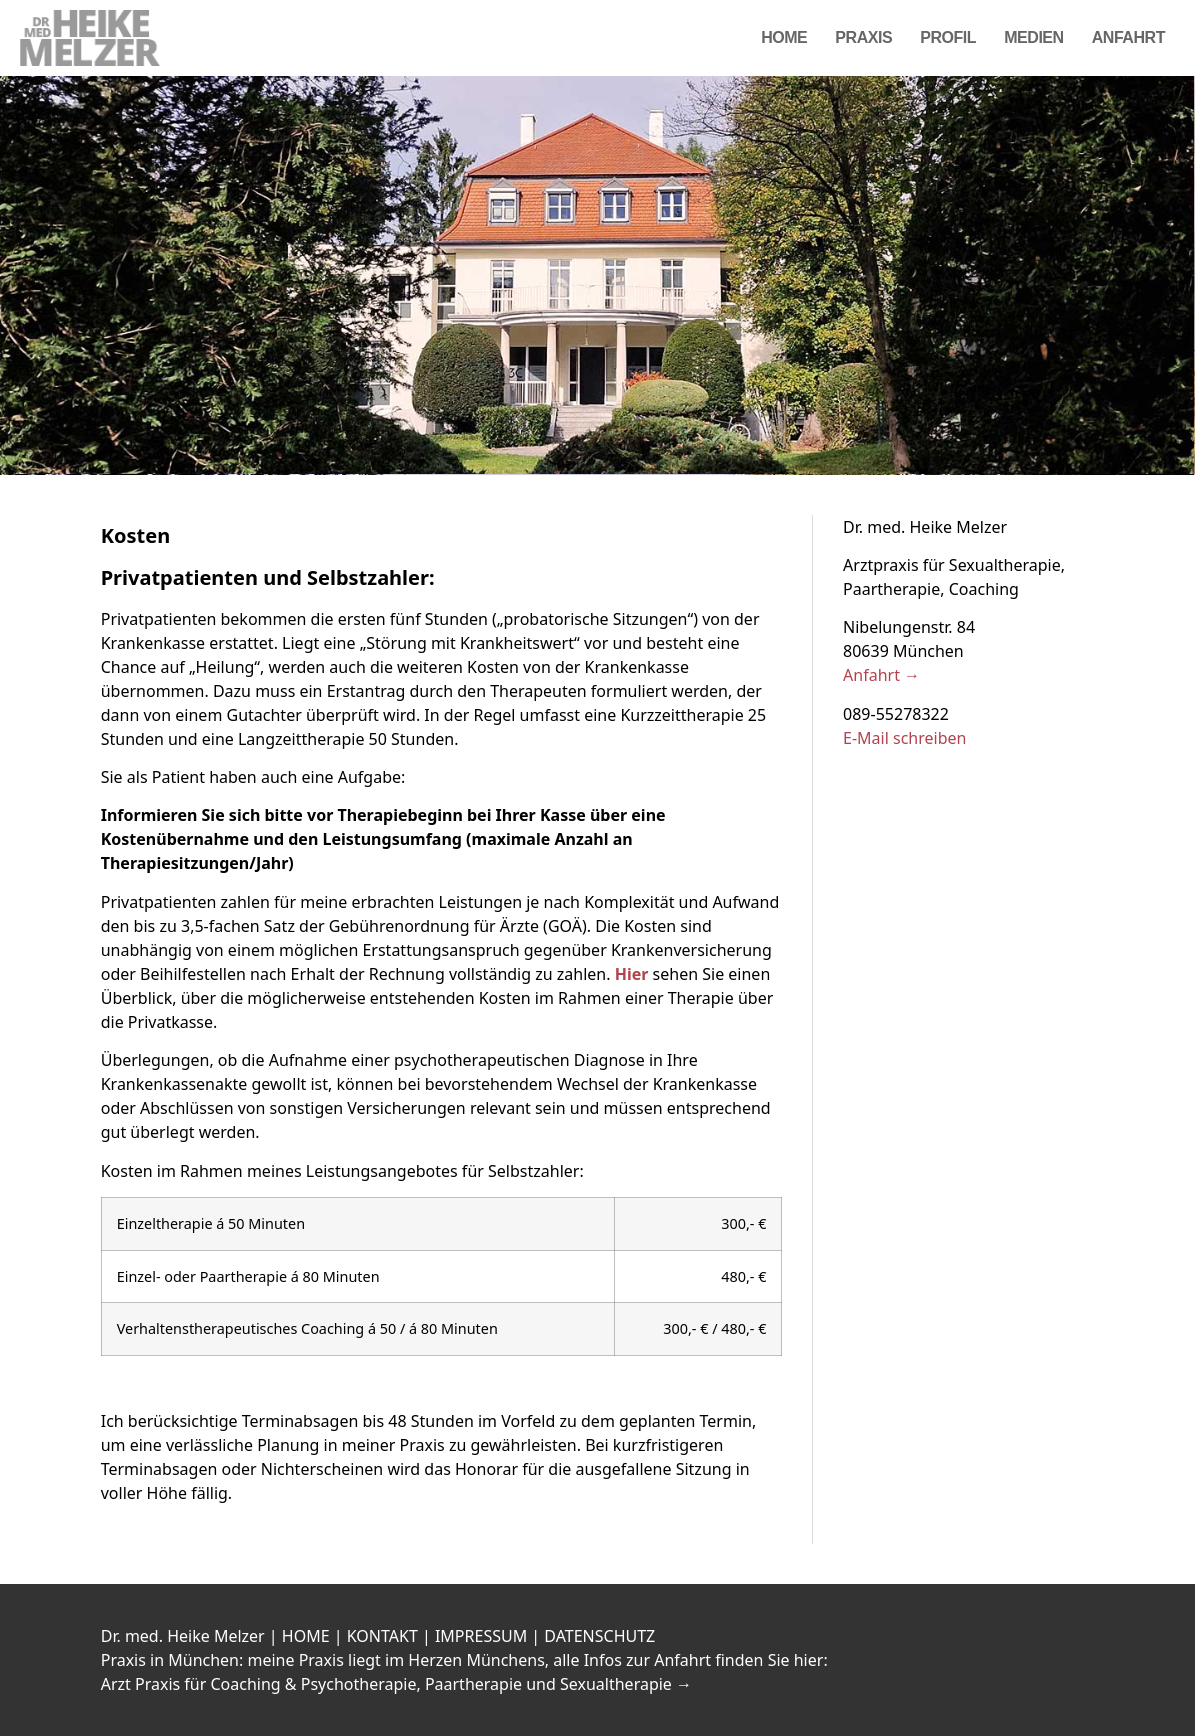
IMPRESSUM (481, 1636)
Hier (632, 974)
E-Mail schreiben (904, 738)
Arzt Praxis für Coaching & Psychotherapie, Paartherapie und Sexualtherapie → (396, 1684)
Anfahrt (1128, 37)
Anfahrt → (881, 675)
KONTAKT (382, 1636)
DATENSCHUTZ (599, 1636)
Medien (1034, 37)
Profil (948, 37)
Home (784, 37)
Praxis (863, 37)
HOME (306, 1636)
